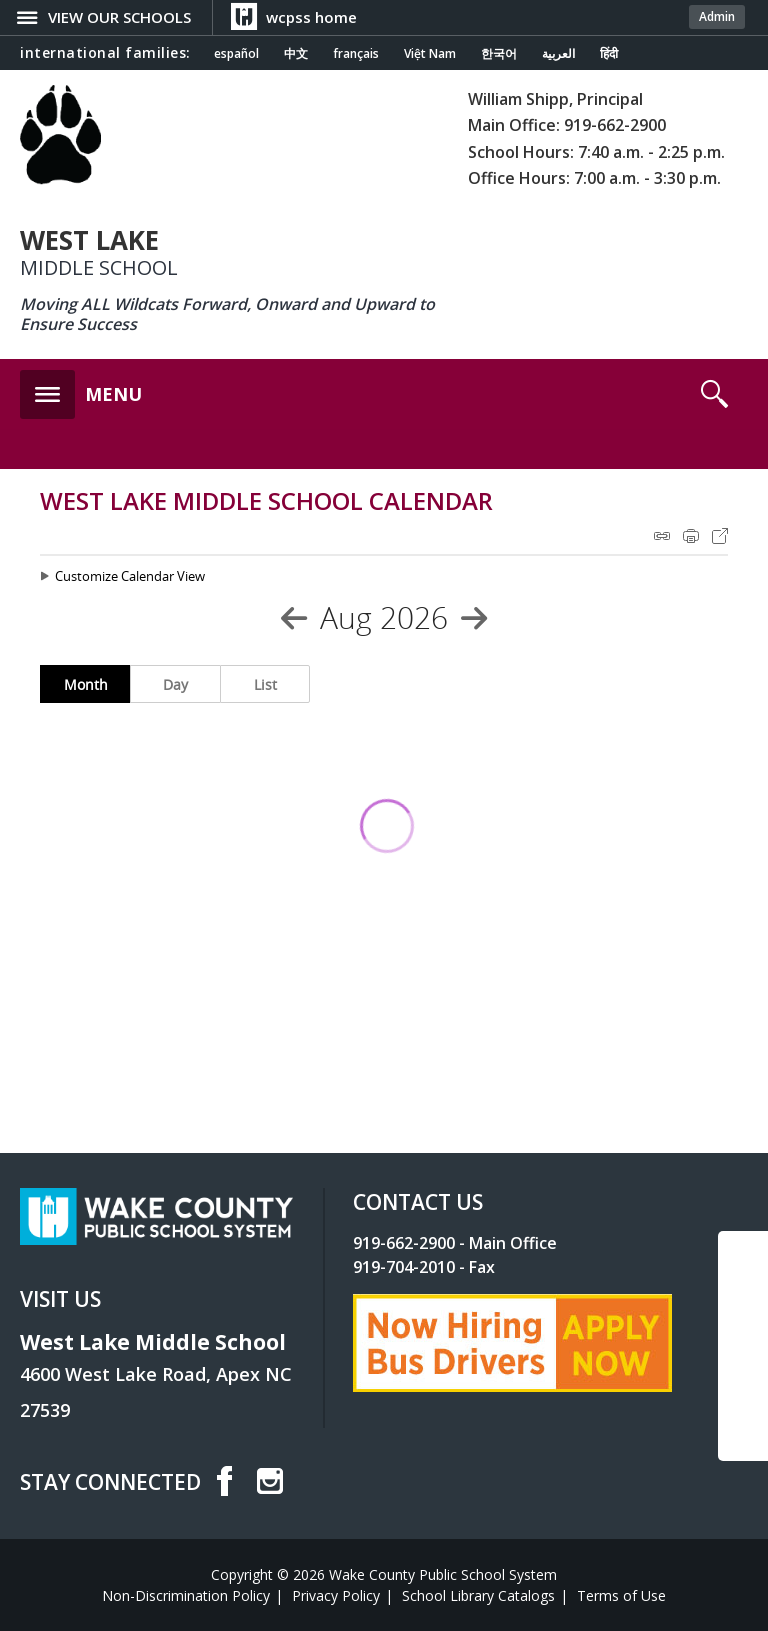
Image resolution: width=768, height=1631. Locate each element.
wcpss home (311, 17)
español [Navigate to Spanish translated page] (236, 54)
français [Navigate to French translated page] (356, 54)
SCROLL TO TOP (742, 1356)
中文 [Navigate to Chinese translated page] (296, 54)
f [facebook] (224, 1481)
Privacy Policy (336, 1595)
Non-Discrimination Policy (186, 1595)
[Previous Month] (294, 618)
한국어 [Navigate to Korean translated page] (499, 54)
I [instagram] (270, 1481)
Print (691, 536)
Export (720, 536)
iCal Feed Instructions (662, 536)
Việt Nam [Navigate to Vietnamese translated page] (430, 54)
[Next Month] (474, 618)
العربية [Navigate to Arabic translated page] (558, 54)
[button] (81, 389)
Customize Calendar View (130, 576)
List (265, 684)
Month (86, 684)
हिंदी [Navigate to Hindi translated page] (609, 54)
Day (175, 684)
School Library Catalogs (478, 1595)
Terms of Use (621, 1595)
